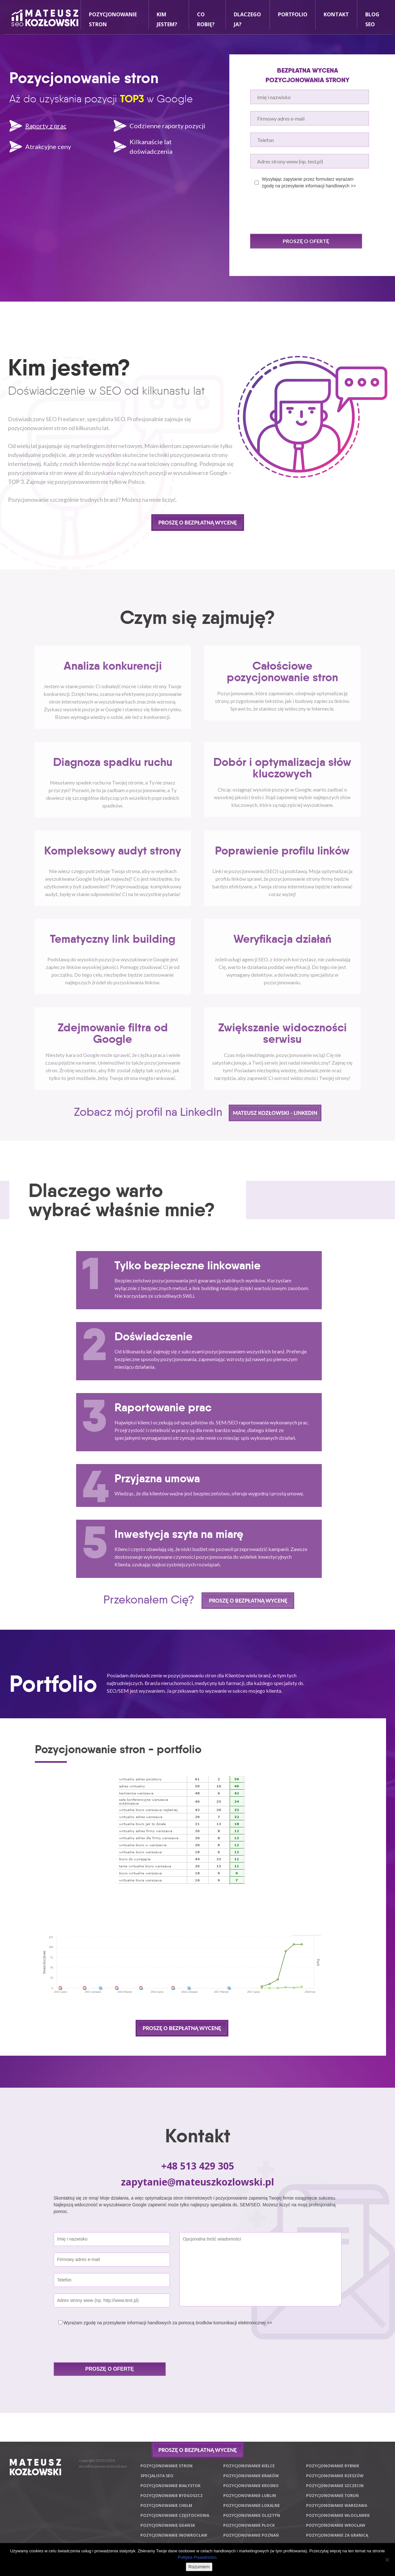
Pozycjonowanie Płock (249, 2525)
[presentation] (298, 211)
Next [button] (333, 1809)
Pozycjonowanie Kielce (249, 2466)
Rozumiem (199, 2566)
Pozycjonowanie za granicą (337, 2535)
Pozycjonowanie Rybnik (332, 2466)
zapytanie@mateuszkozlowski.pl (197, 2181)
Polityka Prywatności (197, 2557)
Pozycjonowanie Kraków (251, 2475)
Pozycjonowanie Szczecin (335, 2485)
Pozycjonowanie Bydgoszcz (171, 2495)
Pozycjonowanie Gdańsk (167, 2525)
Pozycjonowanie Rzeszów (335, 2475)
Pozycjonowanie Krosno (251, 2485)
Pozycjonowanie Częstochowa (174, 2515)
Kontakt (336, 14)
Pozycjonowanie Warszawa (336, 2505)
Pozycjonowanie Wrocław (335, 2525)
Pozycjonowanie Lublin (249, 2495)
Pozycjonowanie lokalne (251, 2505)
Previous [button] (31, 1809)
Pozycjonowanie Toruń (332, 2495)
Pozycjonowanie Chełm (166, 2505)
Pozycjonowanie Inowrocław (173, 2535)
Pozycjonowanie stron (166, 2466)
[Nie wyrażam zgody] (387, 2559)
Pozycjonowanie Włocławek (338, 2515)
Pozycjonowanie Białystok (170, 2485)
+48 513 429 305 (197, 2165)
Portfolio (292, 14)
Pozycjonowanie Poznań (251, 2535)
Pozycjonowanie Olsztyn (251, 2515)
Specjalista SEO (156, 2475)
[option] (182, 1807)
